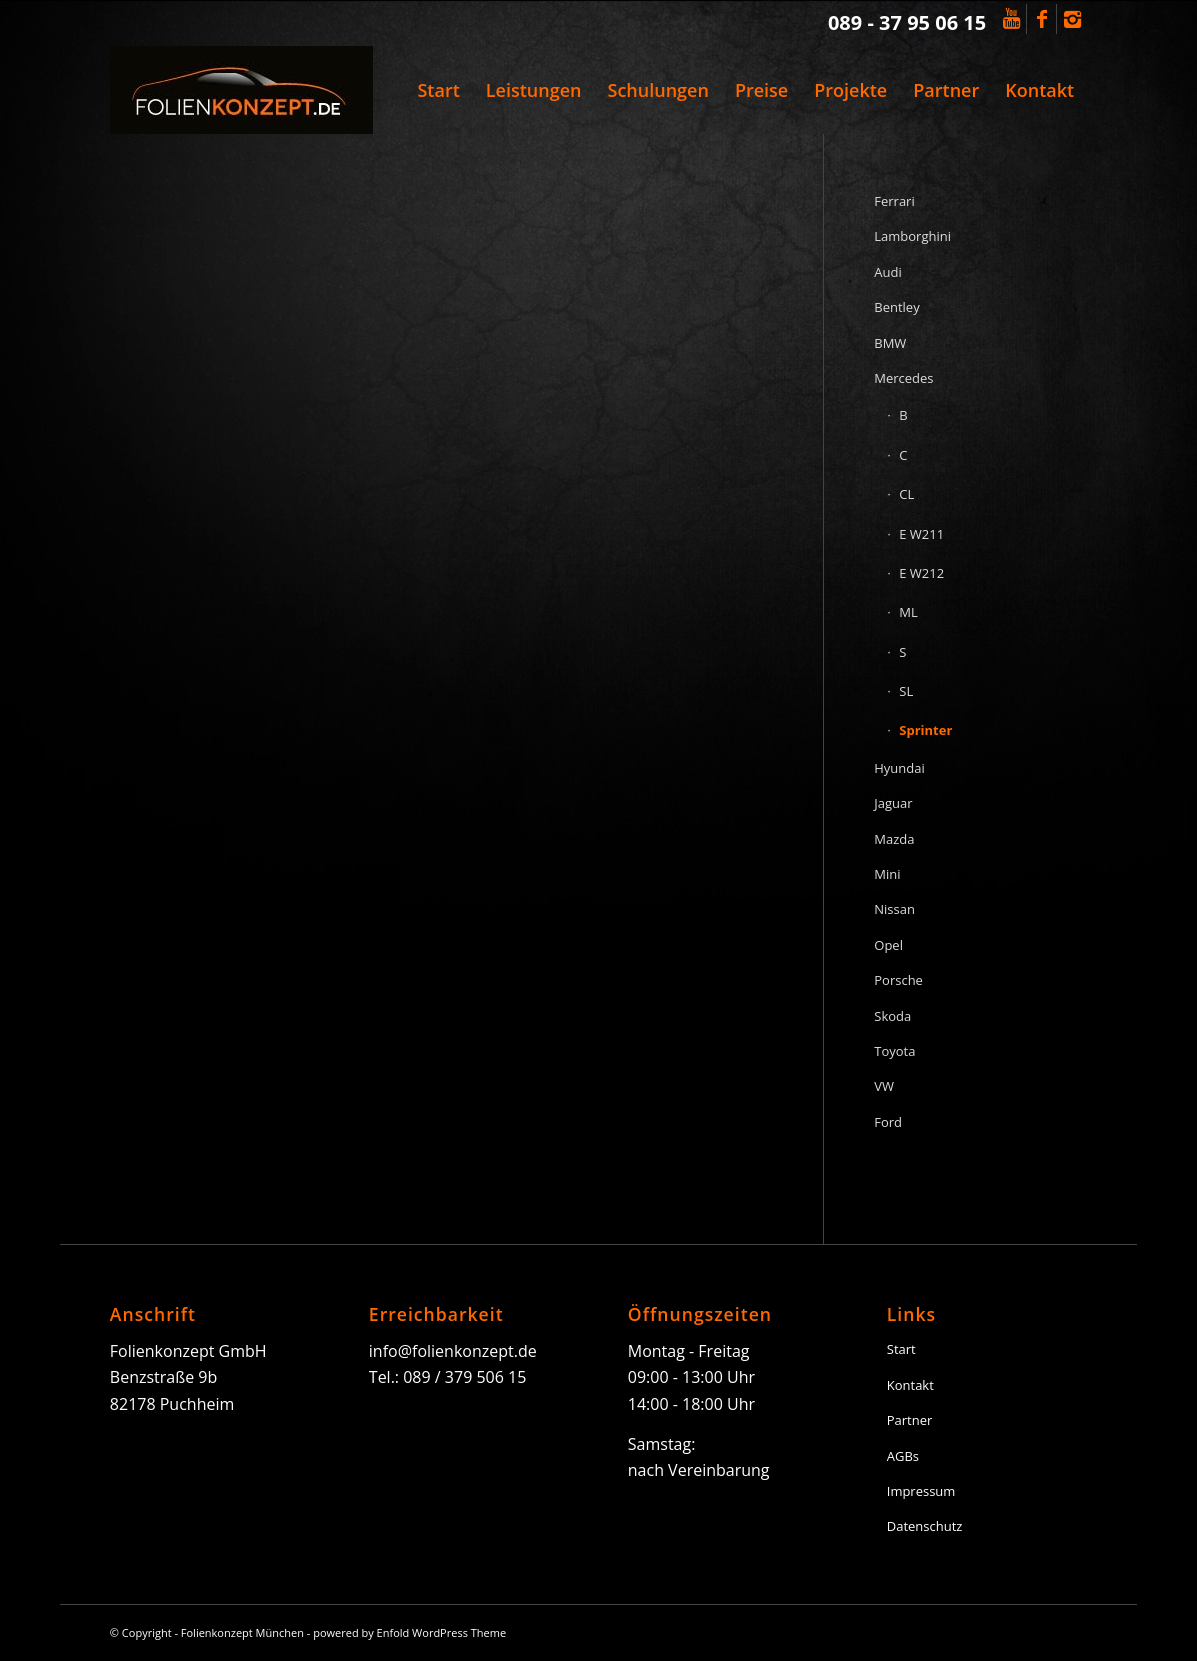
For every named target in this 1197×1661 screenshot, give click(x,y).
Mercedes (903, 378)
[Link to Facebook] (1041, 19)
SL (906, 691)
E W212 (921, 573)
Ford (888, 1122)
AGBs (903, 1456)
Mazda (894, 839)
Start (901, 1349)
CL (906, 494)
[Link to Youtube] (1011, 19)
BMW (890, 343)
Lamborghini (912, 236)
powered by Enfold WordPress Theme (409, 1632)
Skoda (892, 1016)
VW (884, 1086)
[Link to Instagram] (1072, 19)
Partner (910, 1420)
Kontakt (910, 1385)
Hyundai (899, 768)
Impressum (921, 1491)
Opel (888, 945)
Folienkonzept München (242, 1632)
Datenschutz (925, 1526)
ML (908, 612)
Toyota (894, 1051)
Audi (887, 272)
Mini (887, 874)
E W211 (921, 534)
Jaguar (893, 803)
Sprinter (925, 730)
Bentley (896, 307)
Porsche (898, 980)
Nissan (894, 909)
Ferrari (894, 201)
